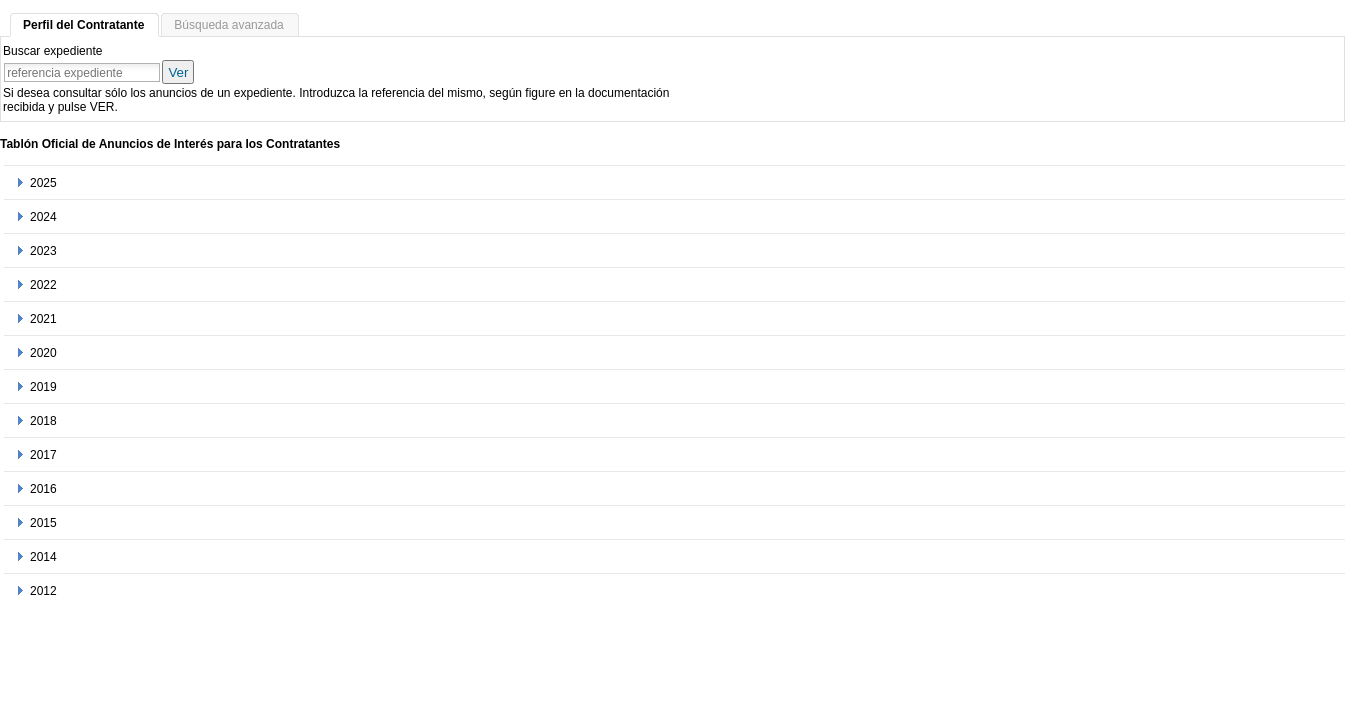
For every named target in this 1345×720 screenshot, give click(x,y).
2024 (43, 217)
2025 (43, 183)
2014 (43, 557)
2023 (43, 251)
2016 (43, 489)
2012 (43, 591)
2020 (43, 353)
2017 (43, 455)
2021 (43, 319)
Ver (178, 72)
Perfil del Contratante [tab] (83, 25)
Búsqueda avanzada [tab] (228, 25)
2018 (43, 421)
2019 (43, 387)
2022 (43, 285)
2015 (43, 523)
